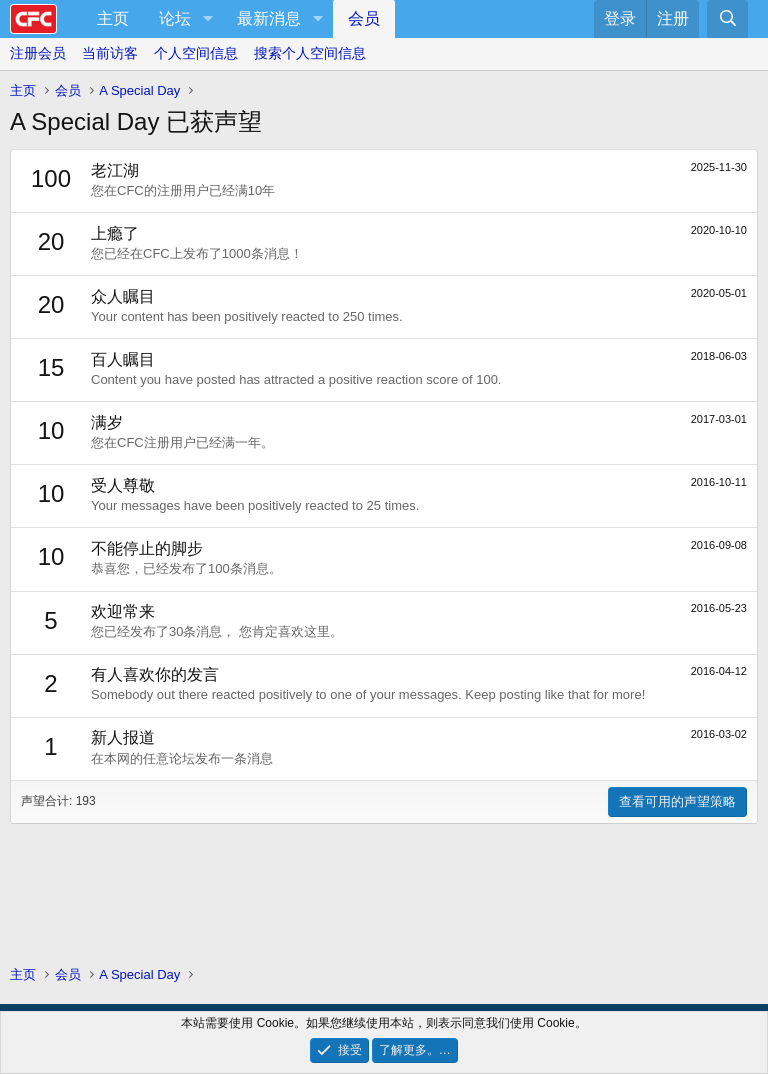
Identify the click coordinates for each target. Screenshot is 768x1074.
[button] (207, 19)
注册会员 (38, 53)
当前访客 (110, 53)
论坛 (175, 18)
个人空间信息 (196, 53)
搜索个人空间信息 (310, 53)
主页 (113, 18)
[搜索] (727, 19)
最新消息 (269, 18)
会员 (364, 18)
